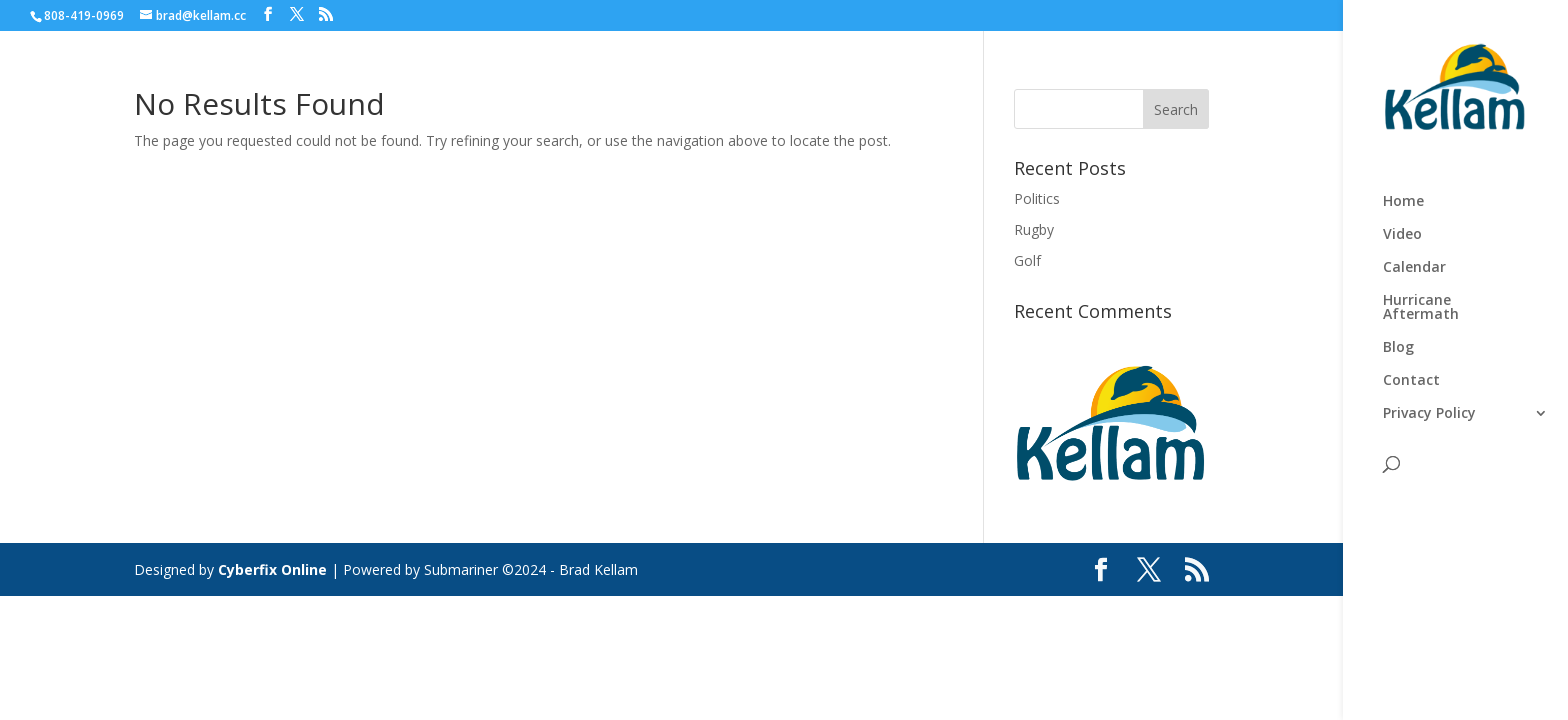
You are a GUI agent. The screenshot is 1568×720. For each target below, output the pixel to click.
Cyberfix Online (272, 569)
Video (1402, 235)
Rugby (1034, 229)
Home (1403, 202)
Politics (1037, 198)
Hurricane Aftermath (1421, 308)
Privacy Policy (1429, 414)
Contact (1411, 381)
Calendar (1414, 268)
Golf (1027, 260)
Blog (1398, 348)
